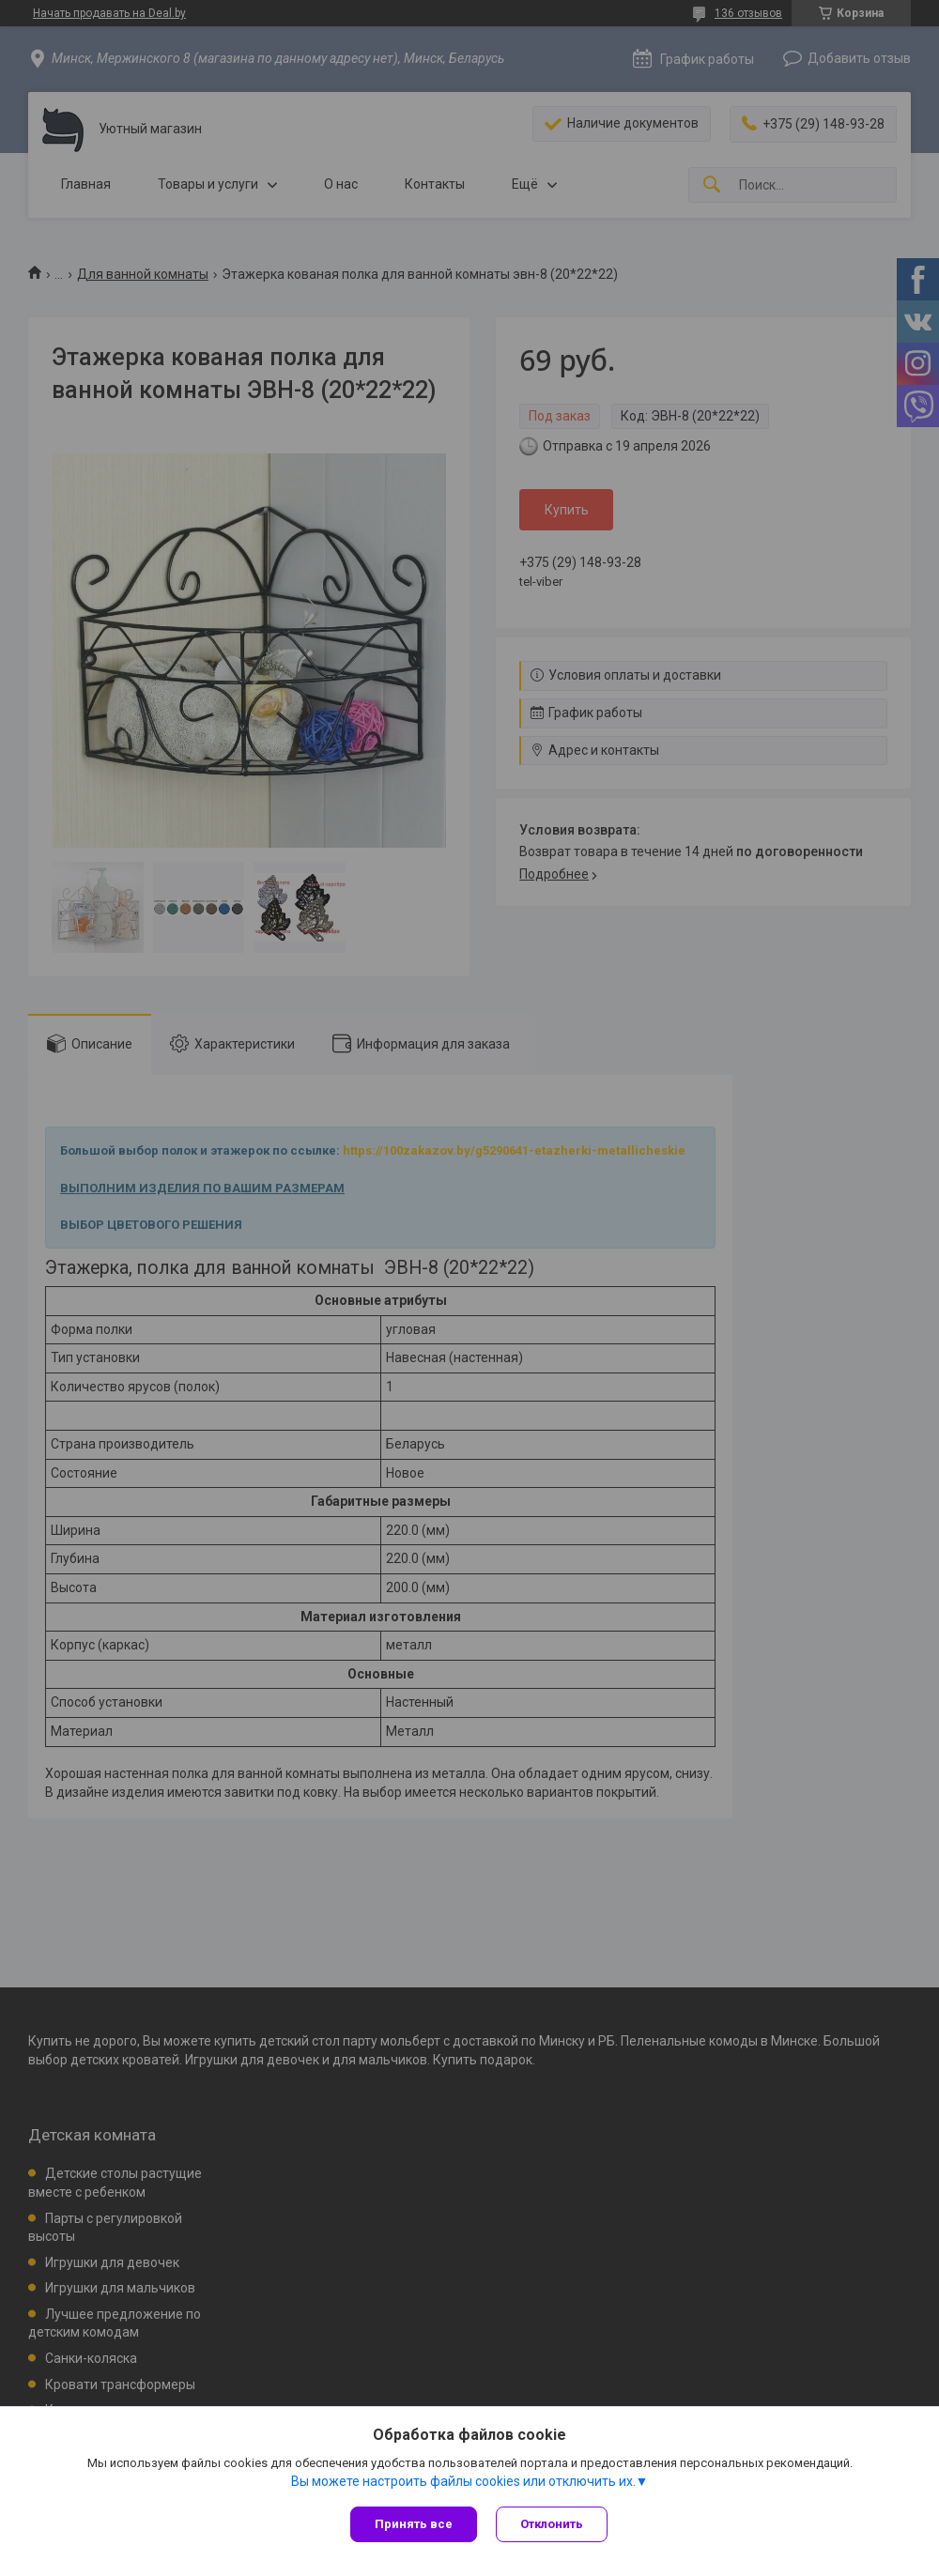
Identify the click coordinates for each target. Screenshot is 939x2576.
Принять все (414, 2524)
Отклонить (551, 2524)
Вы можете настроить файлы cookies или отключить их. (463, 2481)
